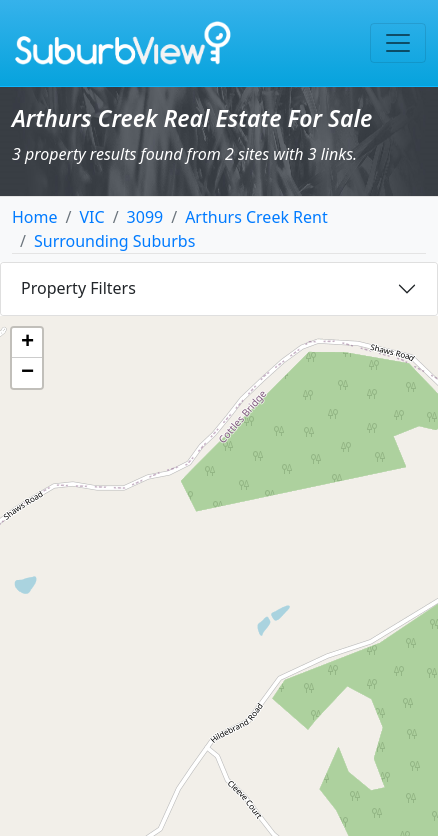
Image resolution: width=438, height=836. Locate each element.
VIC (91, 217)
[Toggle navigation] (398, 43)
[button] (27, 343)
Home (35, 217)
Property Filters (78, 288)
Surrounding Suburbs (114, 241)
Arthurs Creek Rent (256, 217)
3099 (145, 217)
